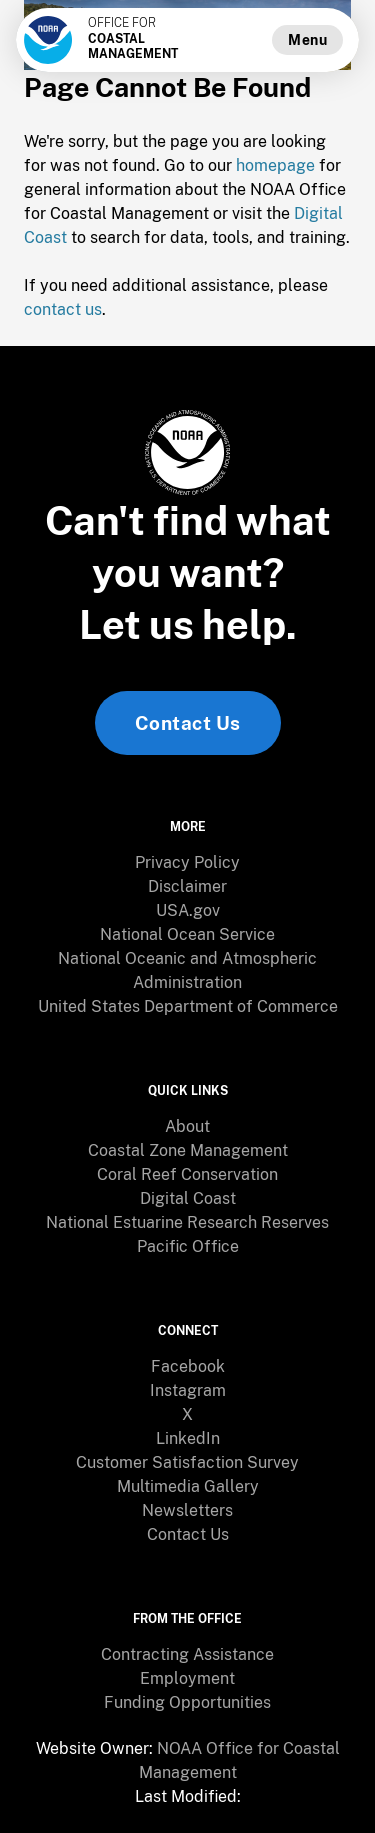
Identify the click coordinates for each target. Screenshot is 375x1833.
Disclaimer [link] (187, 886)
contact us (63, 309)
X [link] (187, 1414)
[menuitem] (187, 863)
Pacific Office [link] (188, 1246)
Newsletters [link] (187, 1510)
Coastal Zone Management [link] (188, 1150)
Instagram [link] (188, 1390)
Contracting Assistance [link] (187, 1654)
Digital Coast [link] (188, 1198)
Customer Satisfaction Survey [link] (187, 1462)
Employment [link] (187, 1678)
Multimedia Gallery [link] (188, 1486)
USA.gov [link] (188, 910)
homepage (275, 165)
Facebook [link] (188, 1366)
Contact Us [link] (188, 723)
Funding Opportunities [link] (187, 1702)
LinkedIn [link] (188, 1438)
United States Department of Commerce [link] (188, 1006)
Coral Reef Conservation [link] (187, 1174)
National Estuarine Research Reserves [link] (187, 1222)
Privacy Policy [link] (187, 862)
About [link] (187, 1126)
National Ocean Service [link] (187, 934)
